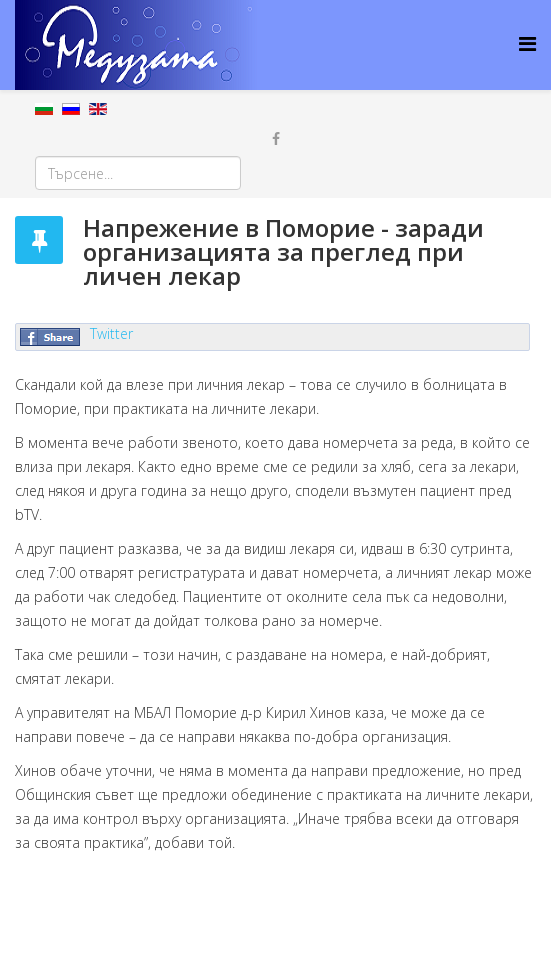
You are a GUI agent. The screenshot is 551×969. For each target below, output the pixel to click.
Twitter (111, 333)
